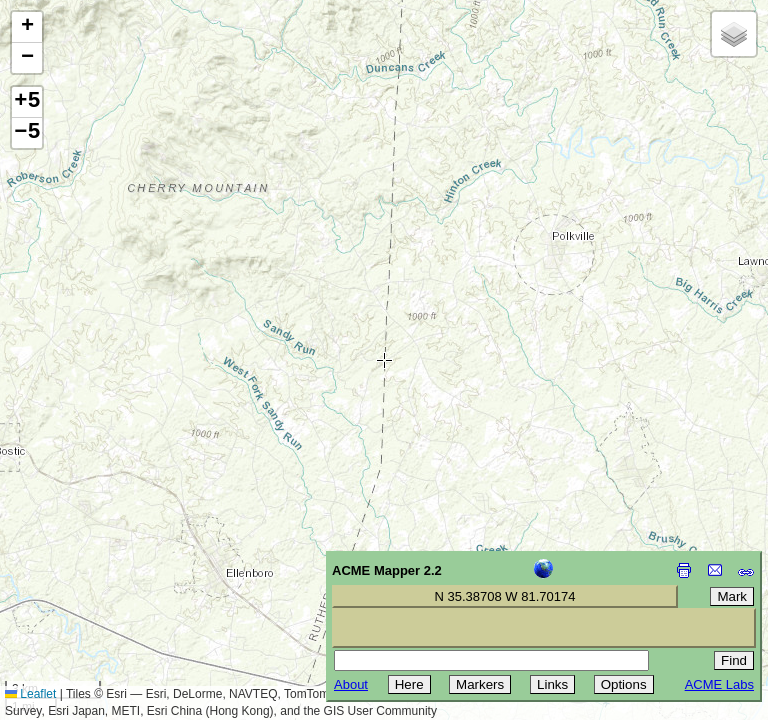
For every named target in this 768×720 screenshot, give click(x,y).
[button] (27, 27)
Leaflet (30, 694)
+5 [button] (27, 102)
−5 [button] (27, 133)
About (351, 684)
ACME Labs (719, 684)
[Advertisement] (106, 578)
